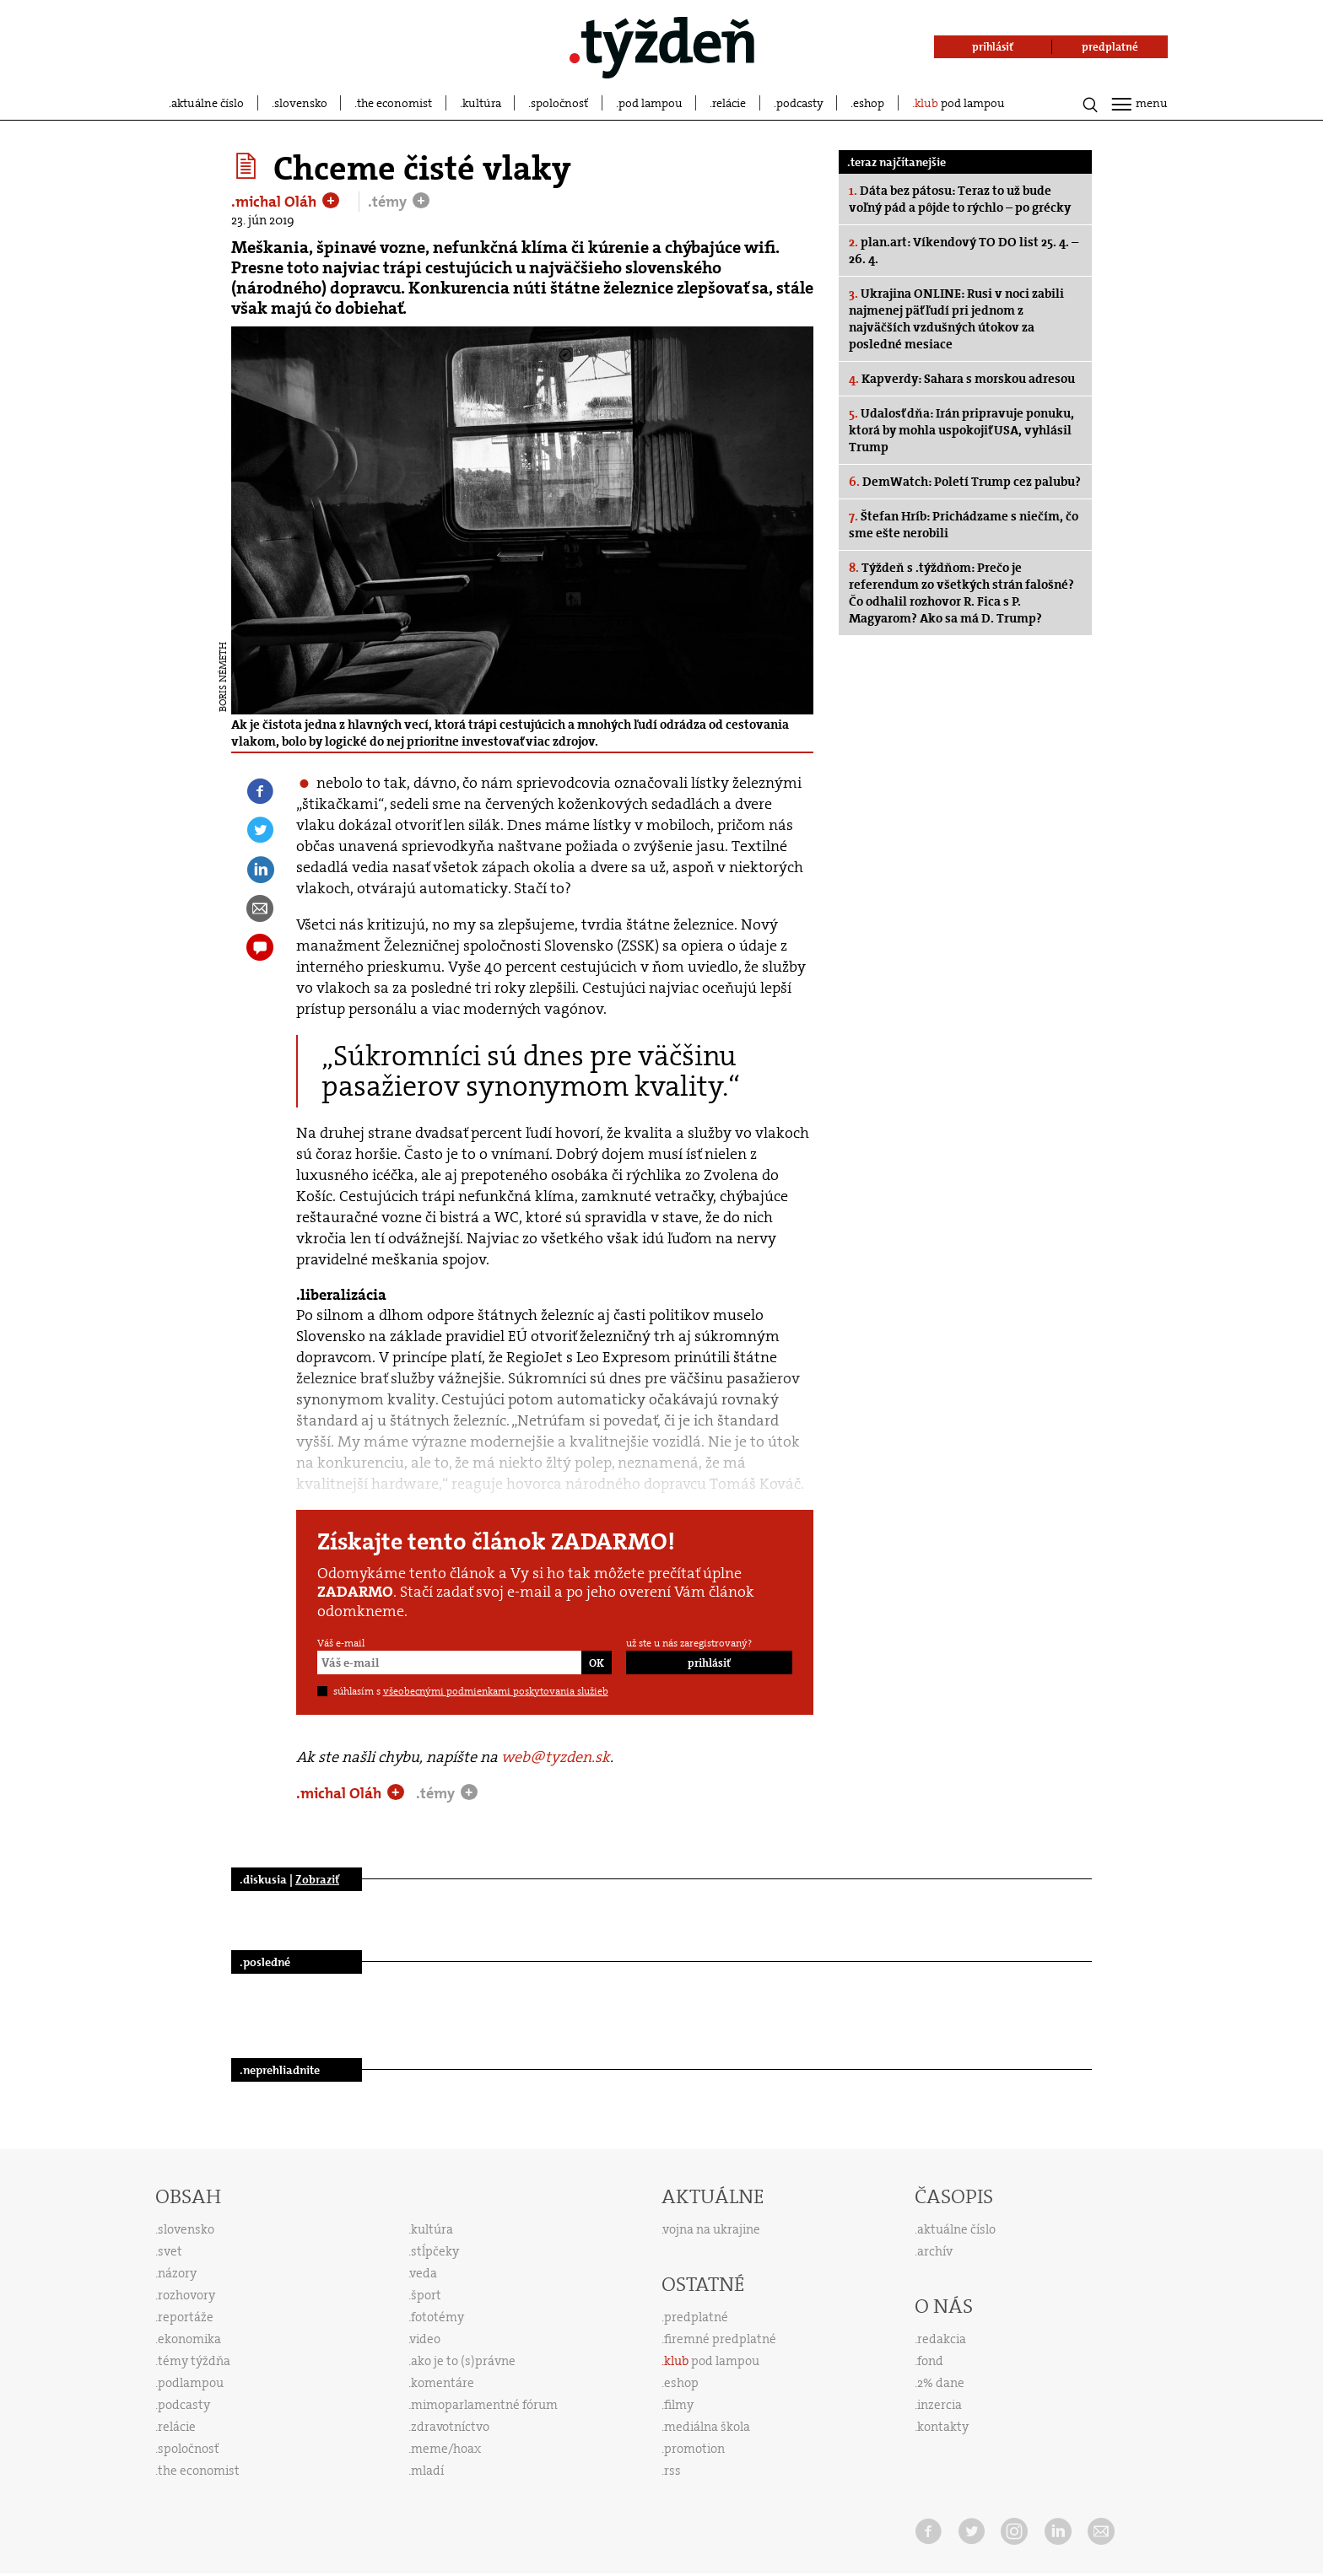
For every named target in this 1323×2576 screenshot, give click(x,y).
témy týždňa (194, 2360)
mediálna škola (707, 2426)
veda (423, 2273)
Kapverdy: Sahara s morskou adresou (962, 378)
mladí (427, 2470)
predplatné (696, 2317)
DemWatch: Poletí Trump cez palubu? (965, 481)
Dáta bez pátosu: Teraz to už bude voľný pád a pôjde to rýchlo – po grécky (960, 199)
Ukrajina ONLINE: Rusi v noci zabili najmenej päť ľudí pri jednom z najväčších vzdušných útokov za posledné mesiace (956, 319)
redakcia (941, 2339)
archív (935, 2251)
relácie (729, 102)
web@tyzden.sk (555, 1757)
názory (177, 2273)
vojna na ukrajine (711, 2229)
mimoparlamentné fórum (484, 2404)
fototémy (437, 2317)
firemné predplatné (720, 2339)
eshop (868, 102)
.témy (389, 201)
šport (426, 2295)
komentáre (442, 2382)
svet (170, 2251)
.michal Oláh (275, 201)
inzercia (939, 2404)
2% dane (940, 2382)
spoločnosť (559, 102)
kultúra (481, 102)
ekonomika (189, 2339)
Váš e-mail (340, 1643)
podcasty (800, 102)
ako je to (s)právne (463, 2360)
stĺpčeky (435, 2251)
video (425, 2339)
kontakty (943, 2426)
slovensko (300, 102)
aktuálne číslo (207, 102)
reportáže (185, 2317)
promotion (694, 2448)
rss (672, 2470)
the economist (394, 102)
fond (930, 2360)
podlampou (191, 2382)
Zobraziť (317, 1879)
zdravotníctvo (450, 2426)
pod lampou (650, 102)
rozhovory (186, 2295)
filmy (679, 2404)
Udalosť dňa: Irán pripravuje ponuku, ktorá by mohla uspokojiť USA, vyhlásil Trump (961, 430)
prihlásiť (709, 1663)
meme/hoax (446, 2448)
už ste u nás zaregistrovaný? (689, 1643)
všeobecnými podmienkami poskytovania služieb (495, 1691)
